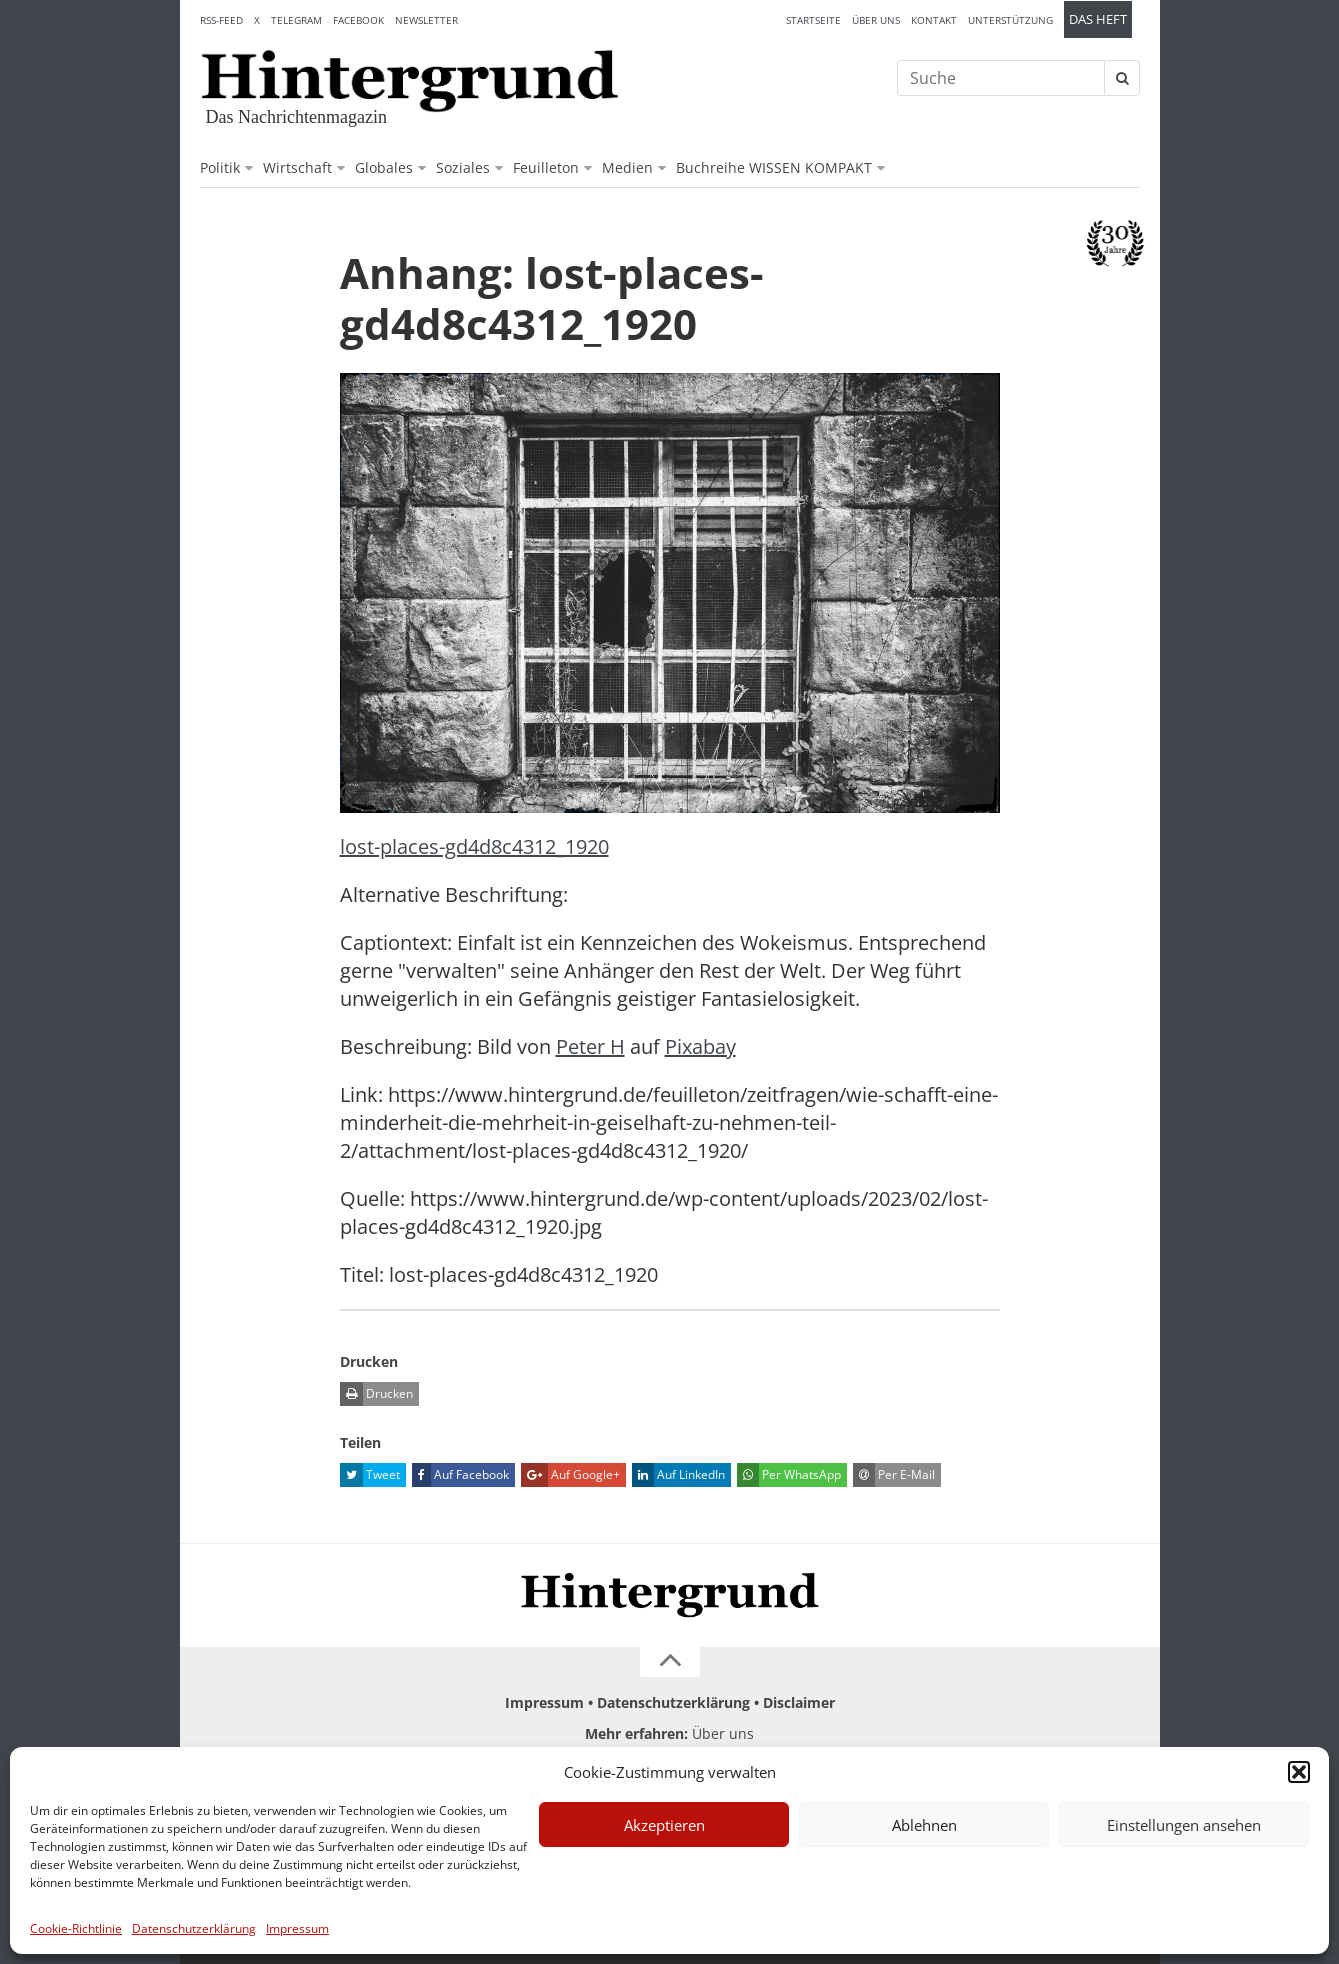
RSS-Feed (221, 20)
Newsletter (426, 20)
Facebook (358, 20)
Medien (627, 167)
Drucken (376, 1394)
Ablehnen (924, 1825)
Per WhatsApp (789, 1475)
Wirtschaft (297, 167)
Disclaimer (799, 1702)
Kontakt (934, 20)
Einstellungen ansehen (1184, 1825)
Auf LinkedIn (678, 1475)
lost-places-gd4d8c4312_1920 (474, 846)
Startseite (813, 20)
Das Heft (1098, 19)
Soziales (463, 167)
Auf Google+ (570, 1475)
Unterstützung (1010, 20)
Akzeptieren (664, 1825)
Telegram (296, 20)
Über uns (876, 20)
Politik (220, 167)
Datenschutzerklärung (194, 1928)
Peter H (590, 1046)
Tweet (370, 1475)
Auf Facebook (460, 1475)
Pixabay (700, 1046)
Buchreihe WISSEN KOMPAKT (774, 167)
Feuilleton (546, 167)
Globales (384, 167)
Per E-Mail (894, 1475)
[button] (1299, 1772)
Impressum (297, 1928)
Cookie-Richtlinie (76, 1928)
